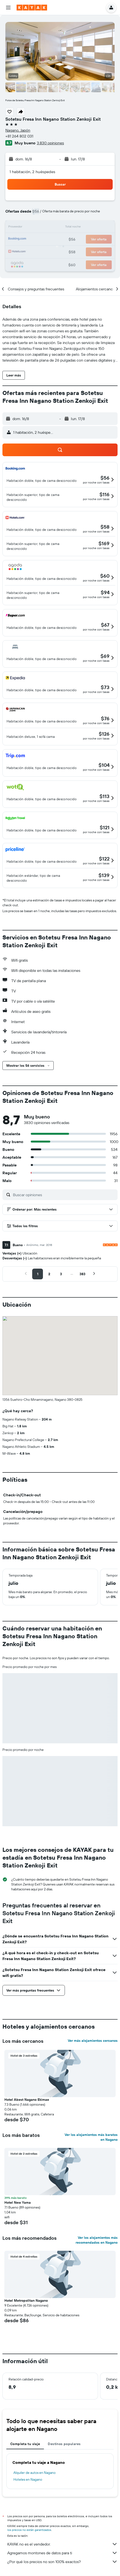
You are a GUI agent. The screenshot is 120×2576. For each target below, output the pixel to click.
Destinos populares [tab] (64, 2444)
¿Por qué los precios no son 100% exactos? (62, 2562)
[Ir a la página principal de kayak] (32, 7)
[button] (8, 7)
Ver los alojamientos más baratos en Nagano (91, 2137)
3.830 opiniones (50, 142)
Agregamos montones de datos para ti (62, 2553)
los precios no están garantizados (29, 2530)
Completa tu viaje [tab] (25, 2444)
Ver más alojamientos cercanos (93, 2040)
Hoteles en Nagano (27, 2479)
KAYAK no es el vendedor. (62, 2544)
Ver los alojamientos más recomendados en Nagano (97, 2240)
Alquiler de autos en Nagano (34, 2472)
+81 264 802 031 (19, 136)
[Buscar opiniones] (64, 1194)
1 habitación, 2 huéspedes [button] (32, 171)
